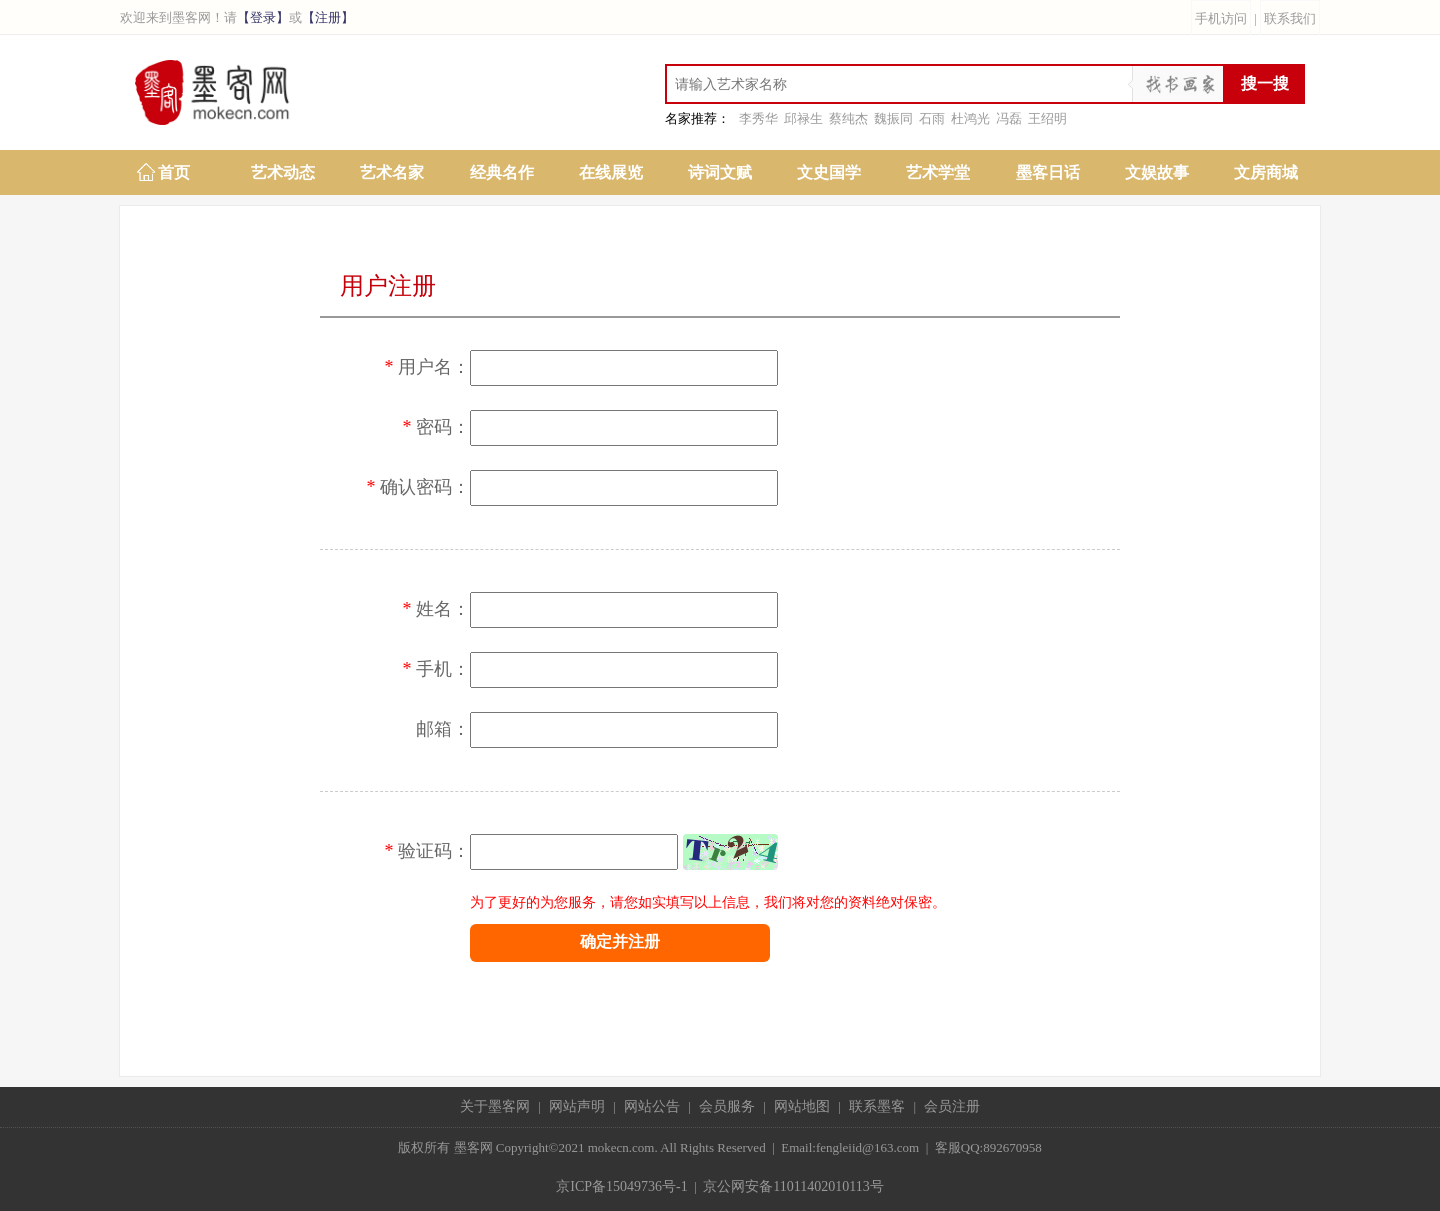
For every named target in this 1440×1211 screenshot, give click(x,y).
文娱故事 (1157, 172)
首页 (174, 172)
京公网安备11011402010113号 (793, 1186)
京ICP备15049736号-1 (621, 1186)
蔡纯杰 (848, 118)
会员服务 (727, 1106)
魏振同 (893, 118)
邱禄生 (803, 118)
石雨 (932, 118)
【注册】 (328, 17)
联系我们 (1290, 18)
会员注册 (952, 1106)
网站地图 (802, 1106)
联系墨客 (877, 1106)
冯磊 (1009, 118)
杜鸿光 (970, 118)
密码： (427, 427)
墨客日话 (1048, 172)
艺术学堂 (938, 172)
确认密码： (409, 487)
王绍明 (1047, 118)
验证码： (418, 851)
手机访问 (1221, 18)
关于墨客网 (495, 1106)
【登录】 (263, 17)
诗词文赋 (720, 172)
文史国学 (829, 172)
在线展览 (611, 172)
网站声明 (577, 1106)
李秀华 (758, 118)
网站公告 (652, 1106)
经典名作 (502, 172)
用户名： (418, 367)
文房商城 (1266, 172)
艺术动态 (283, 172)
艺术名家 (392, 172)
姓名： (427, 609)
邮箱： (443, 729)
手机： (427, 669)
